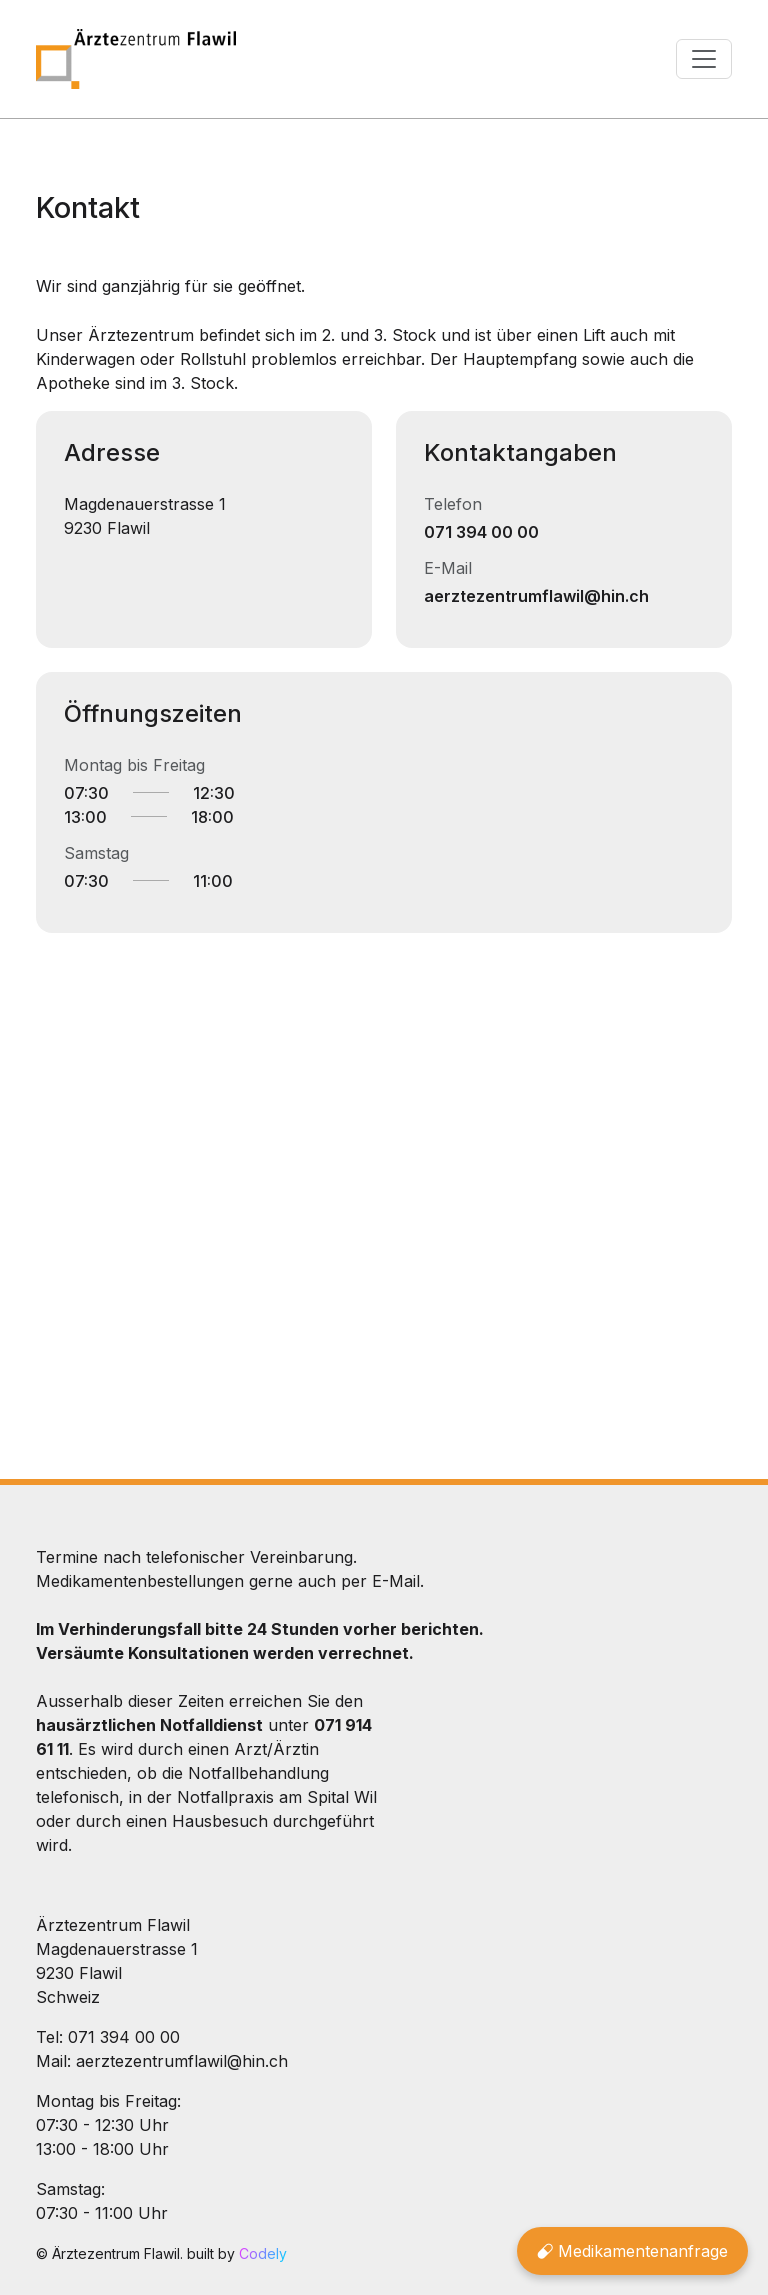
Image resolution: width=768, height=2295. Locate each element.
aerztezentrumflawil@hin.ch (536, 596)
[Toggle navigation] (704, 59)
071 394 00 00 (481, 532)
